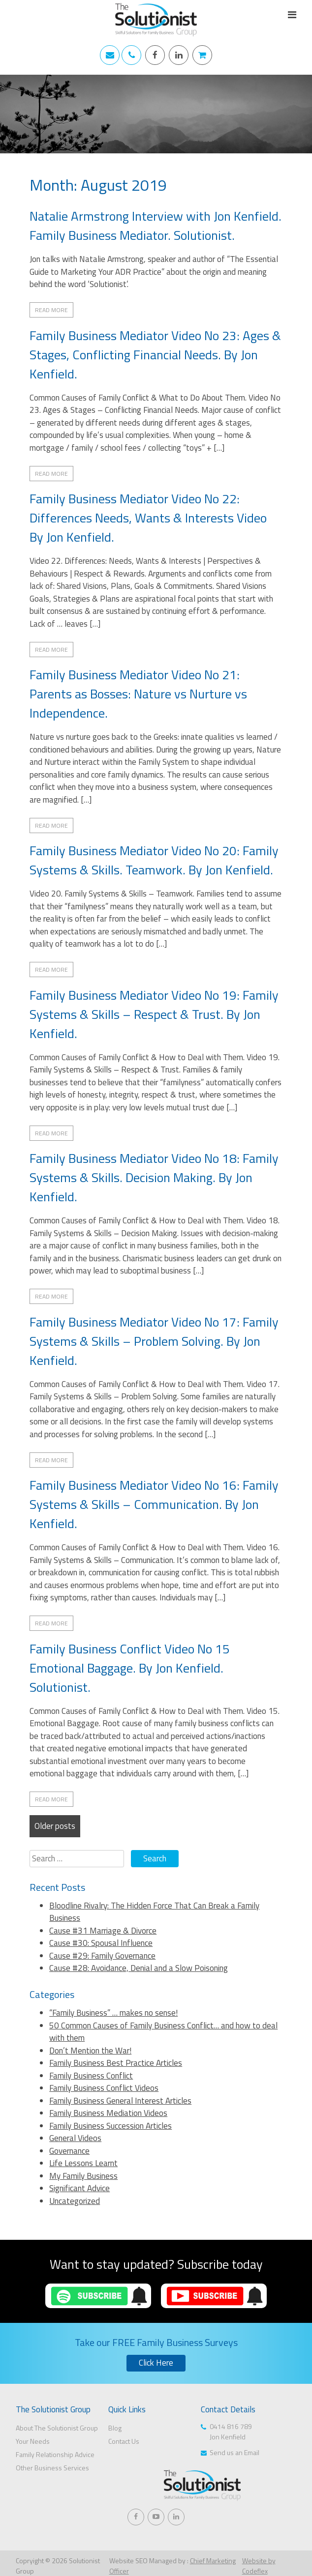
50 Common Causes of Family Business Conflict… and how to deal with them (163, 2032)
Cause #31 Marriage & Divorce (102, 1930)
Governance (69, 2150)
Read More (51, 310)
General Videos (75, 2138)
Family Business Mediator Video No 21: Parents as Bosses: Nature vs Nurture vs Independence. (138, 694)
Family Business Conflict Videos (103, 2088)
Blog (115, 2428)
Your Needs (33, 2441)
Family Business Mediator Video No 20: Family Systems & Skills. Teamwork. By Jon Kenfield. (154, 860)
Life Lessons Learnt (83, 2163)
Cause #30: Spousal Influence (101, 1943)
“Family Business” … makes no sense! (113, 2012)
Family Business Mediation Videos (108, 2113)
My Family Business (83, 2176)
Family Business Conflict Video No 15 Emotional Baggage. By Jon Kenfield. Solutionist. (130, 1668)
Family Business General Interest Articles (120, 2100)
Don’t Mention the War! (90, 2050)
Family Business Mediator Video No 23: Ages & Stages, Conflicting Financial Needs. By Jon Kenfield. (155, 354)
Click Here (156, 2362)
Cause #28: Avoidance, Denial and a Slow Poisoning (138, 1968)
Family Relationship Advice (55, 2454)
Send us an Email (234, 2452)
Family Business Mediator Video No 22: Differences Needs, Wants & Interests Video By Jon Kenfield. (148, 518)
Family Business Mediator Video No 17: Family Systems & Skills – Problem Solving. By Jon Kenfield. (154, 1341)
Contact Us (123, 2441)
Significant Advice (79, 2188)
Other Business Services (52, 2467)
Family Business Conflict (91, 2075)
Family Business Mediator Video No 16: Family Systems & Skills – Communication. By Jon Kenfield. (154, 1504)
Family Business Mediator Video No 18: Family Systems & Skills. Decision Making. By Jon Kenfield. (154, 1177)
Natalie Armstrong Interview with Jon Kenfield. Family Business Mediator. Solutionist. (155, 225)
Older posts (54, 1826)
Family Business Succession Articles (110, 2125)
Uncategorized (74, 2201)
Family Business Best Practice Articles (115, 2062)
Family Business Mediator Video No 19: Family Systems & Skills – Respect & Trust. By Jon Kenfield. (154, 1014)
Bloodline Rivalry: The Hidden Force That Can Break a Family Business (154, 1912)
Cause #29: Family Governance (102, 1955)
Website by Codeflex (259, 2565)
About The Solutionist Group (57, 2428)
